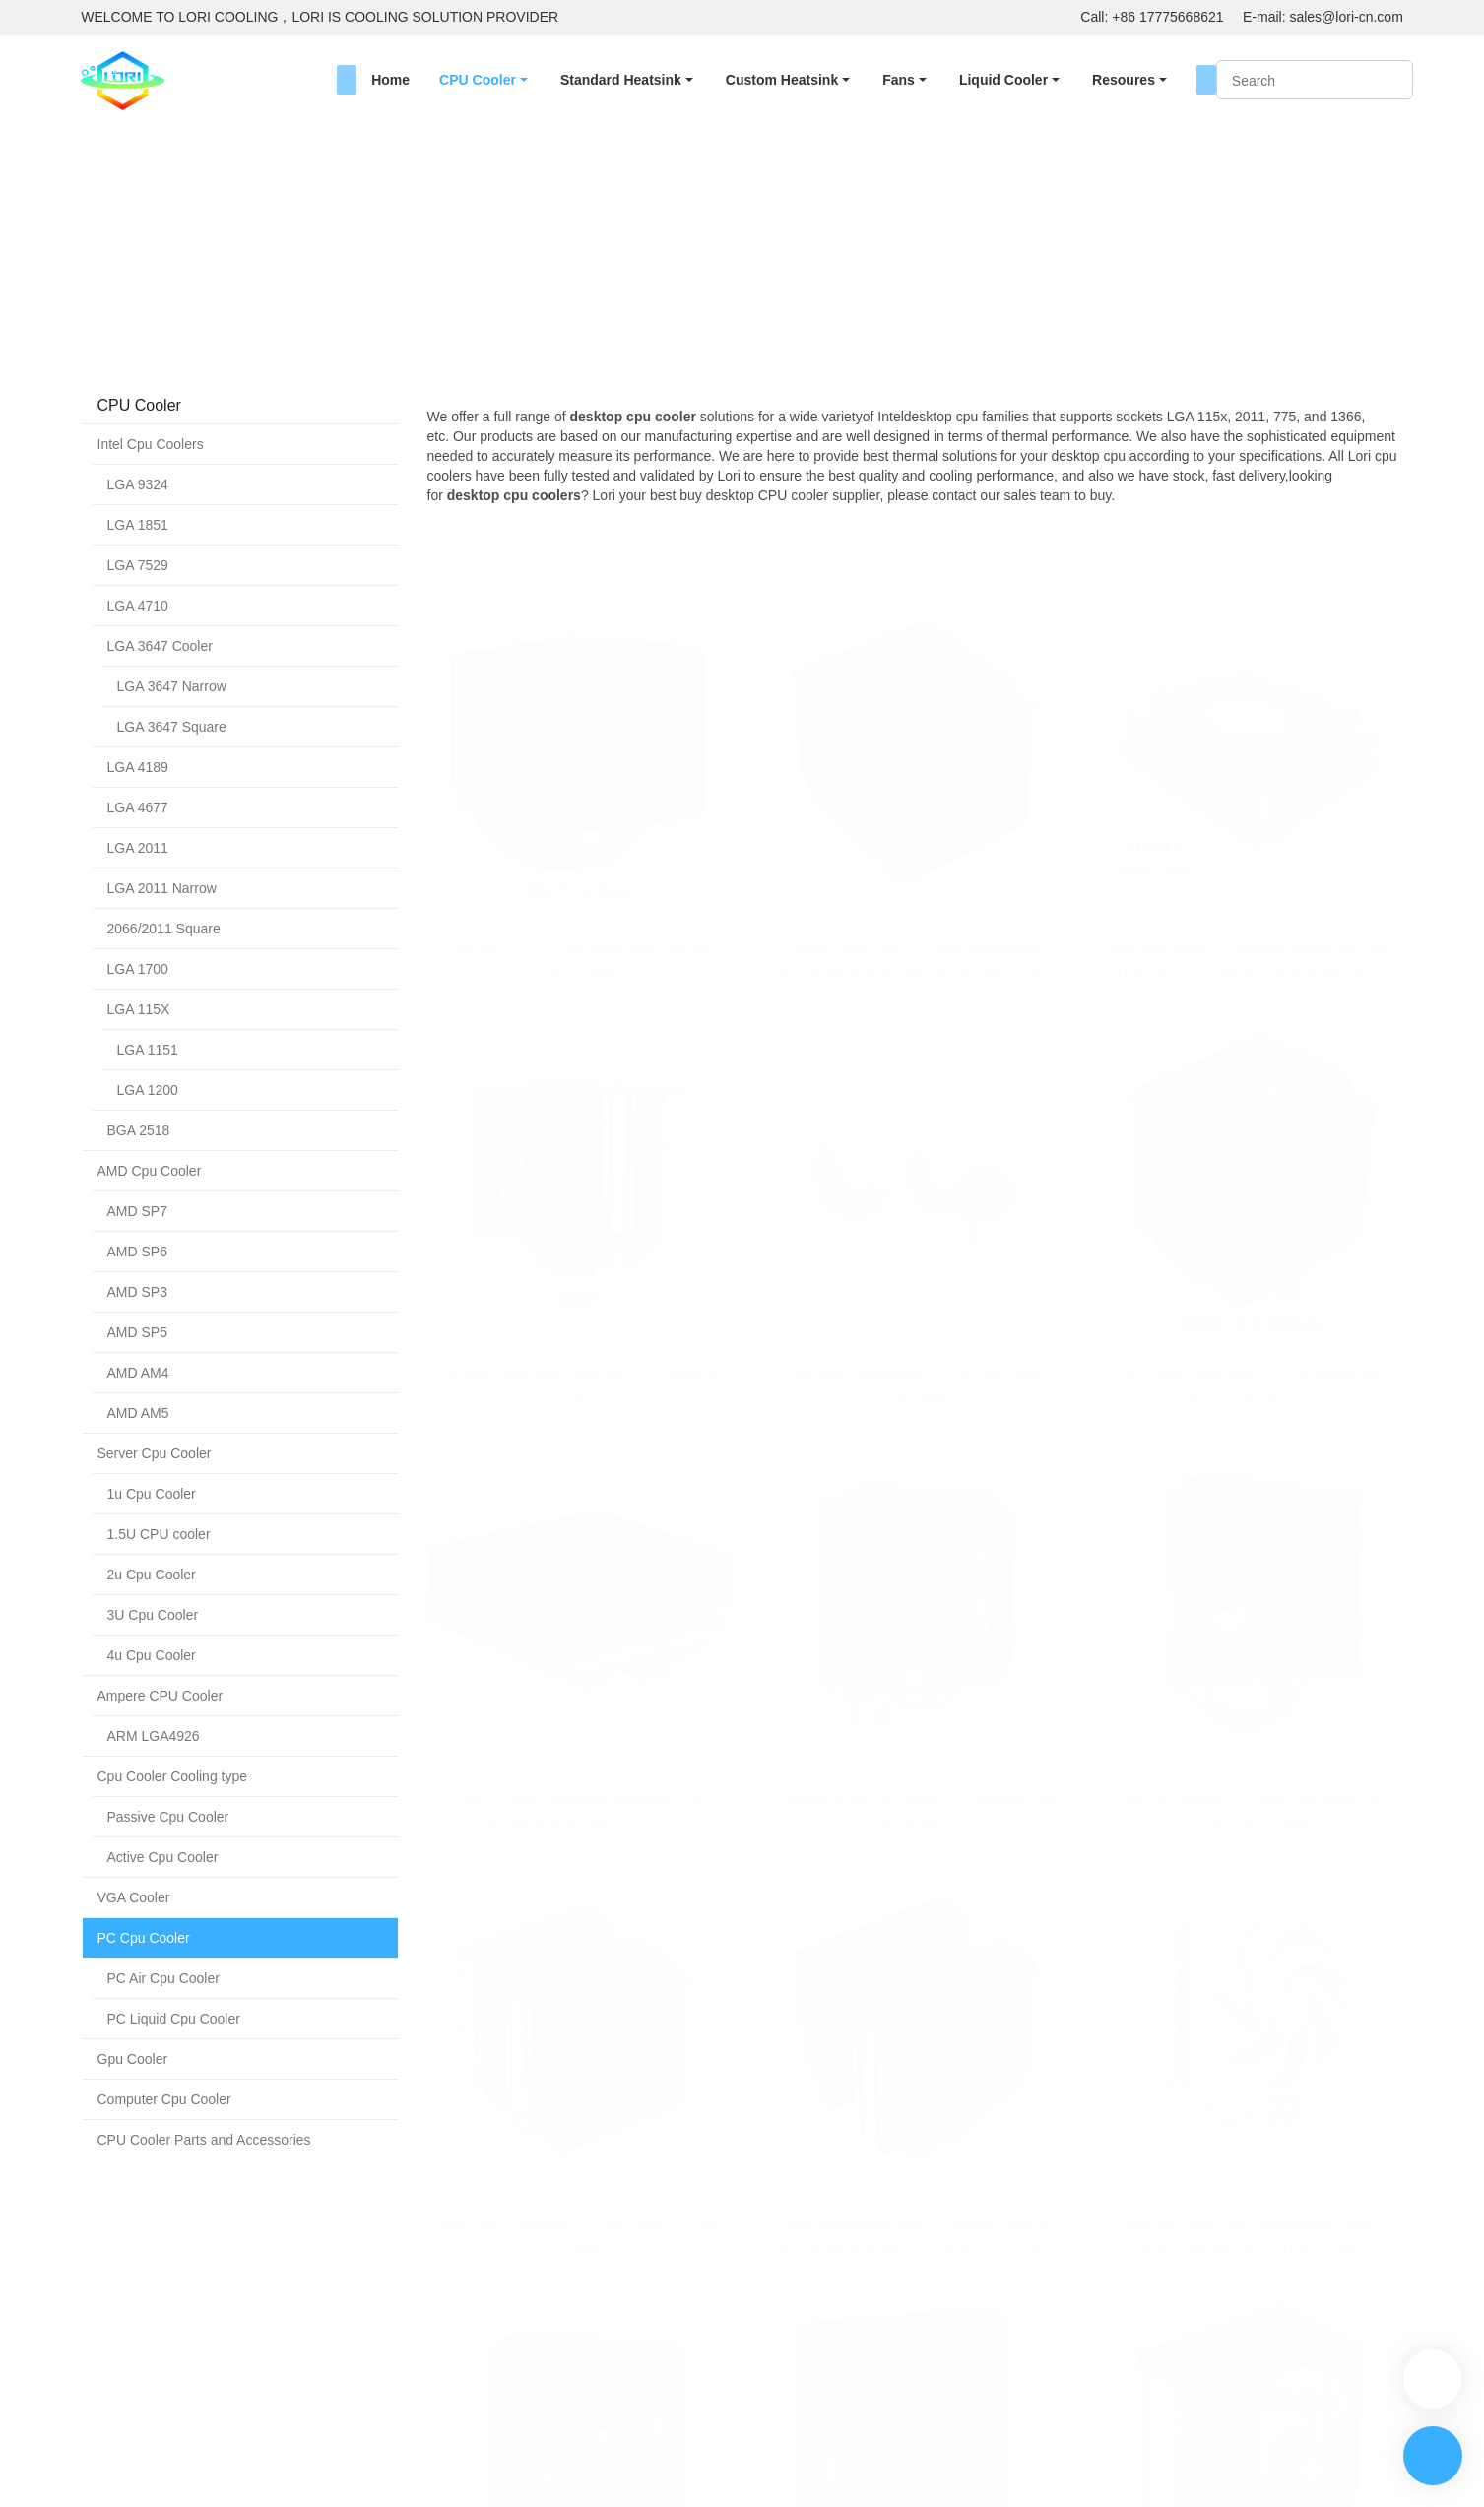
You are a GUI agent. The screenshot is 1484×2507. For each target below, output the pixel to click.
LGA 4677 (137, 807)
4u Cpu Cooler (151, 1655)
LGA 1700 (137, 969)
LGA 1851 (137, 525)
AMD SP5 (137, 1332)
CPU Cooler (477, 80)
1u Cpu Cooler (151, 1494)
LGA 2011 (137, 848)
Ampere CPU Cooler (160, 1695)
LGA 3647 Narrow (171, 686)
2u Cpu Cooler (151, 1574)
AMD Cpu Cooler (149, 1171)
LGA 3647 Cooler (160, 646)
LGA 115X (138, 1009)
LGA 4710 (137, 605)
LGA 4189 (137, 767)
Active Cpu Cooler (163, 1857)
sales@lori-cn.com (1345, 17)
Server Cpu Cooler (154, 1453)
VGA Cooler (133, 1897)
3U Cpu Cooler (153, 1615)
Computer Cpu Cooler (164, 2099)
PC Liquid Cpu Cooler (173, 2018)
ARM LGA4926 (153, 1736)
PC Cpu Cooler (283, 278)
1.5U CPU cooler (159, 1534)
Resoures (1123, 80)
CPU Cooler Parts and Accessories (204, 2140)
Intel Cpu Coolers (150, 444)
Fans (898, 80)
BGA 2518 (138, 1130)
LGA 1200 (147, 1090)
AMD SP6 (137, 1251)
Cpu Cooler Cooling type (172, 1776)
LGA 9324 (137, 484)
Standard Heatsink (620, 80)
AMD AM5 (138, 1413)
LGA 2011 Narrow (162, 888)
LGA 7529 (137, 565)
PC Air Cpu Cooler (163, 1978)
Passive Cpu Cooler (168, 1817)
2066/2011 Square (164, 928)
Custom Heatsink (782, 80)
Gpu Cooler (132, 2059)
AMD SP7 (137, 1211)
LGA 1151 (147, 1050)
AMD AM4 (138, 1373)
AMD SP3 (137, 1292)
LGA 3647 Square (171, 727)
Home (390, 80)
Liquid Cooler (1003, 80)
